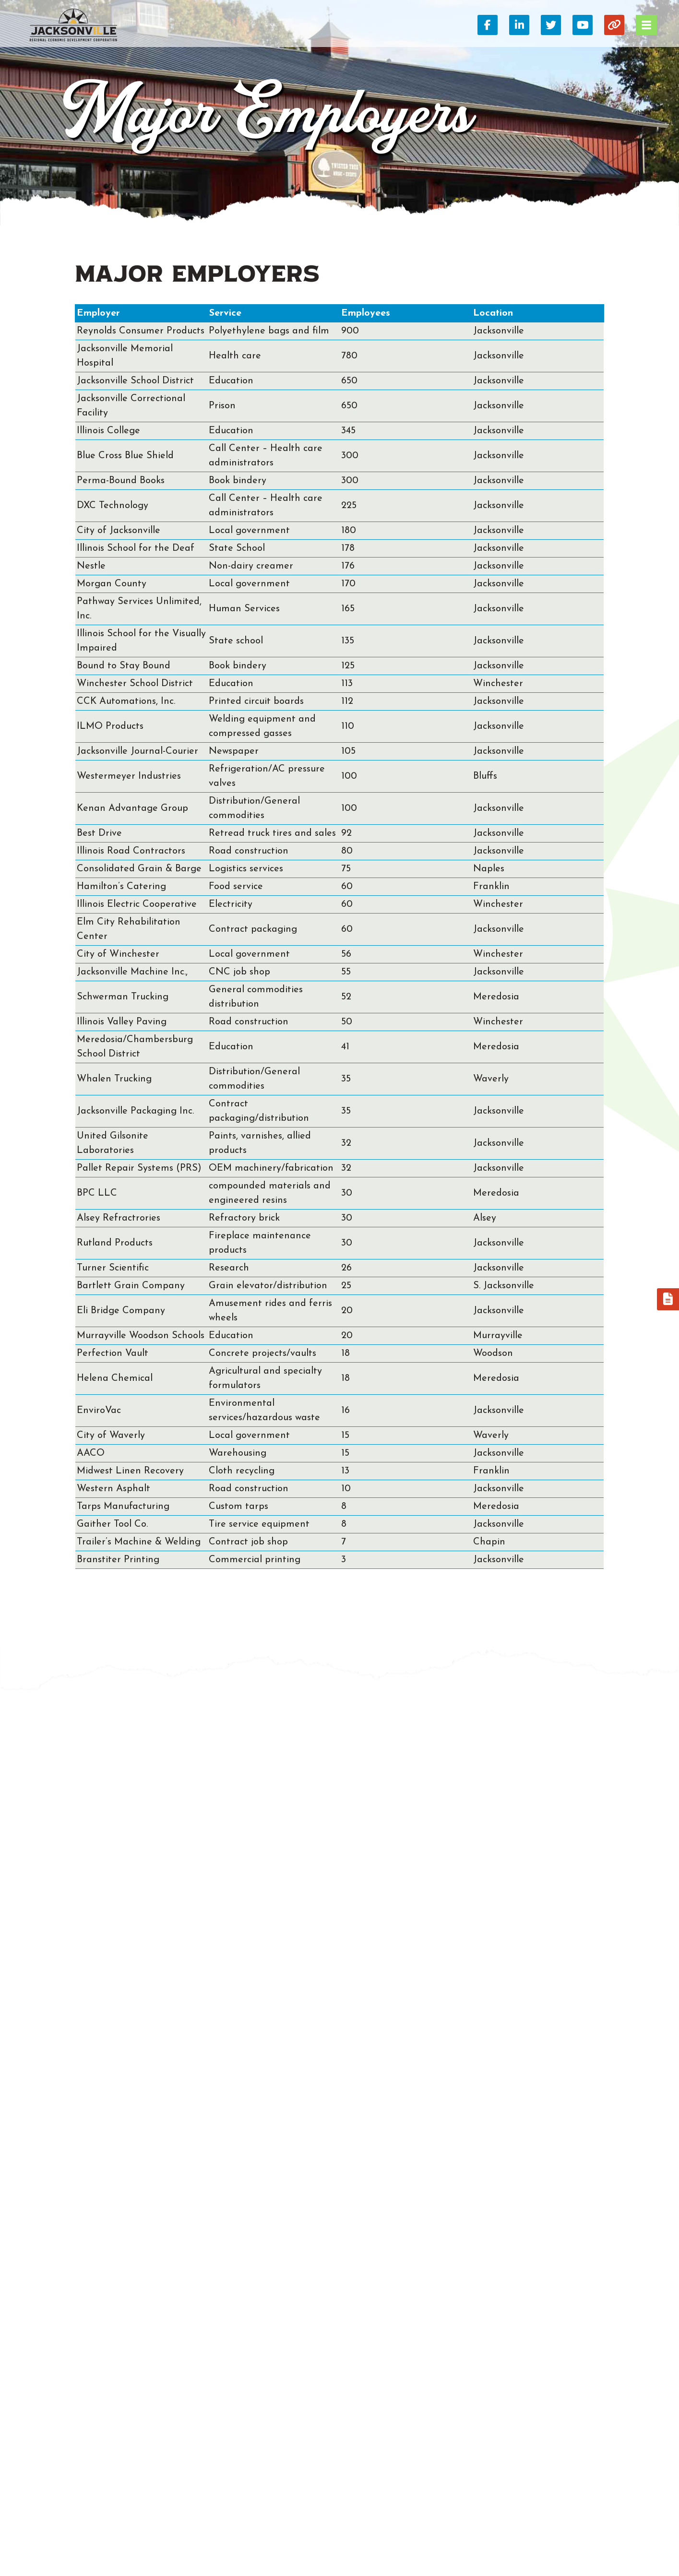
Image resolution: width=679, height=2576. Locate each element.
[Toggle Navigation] (646, 25)
